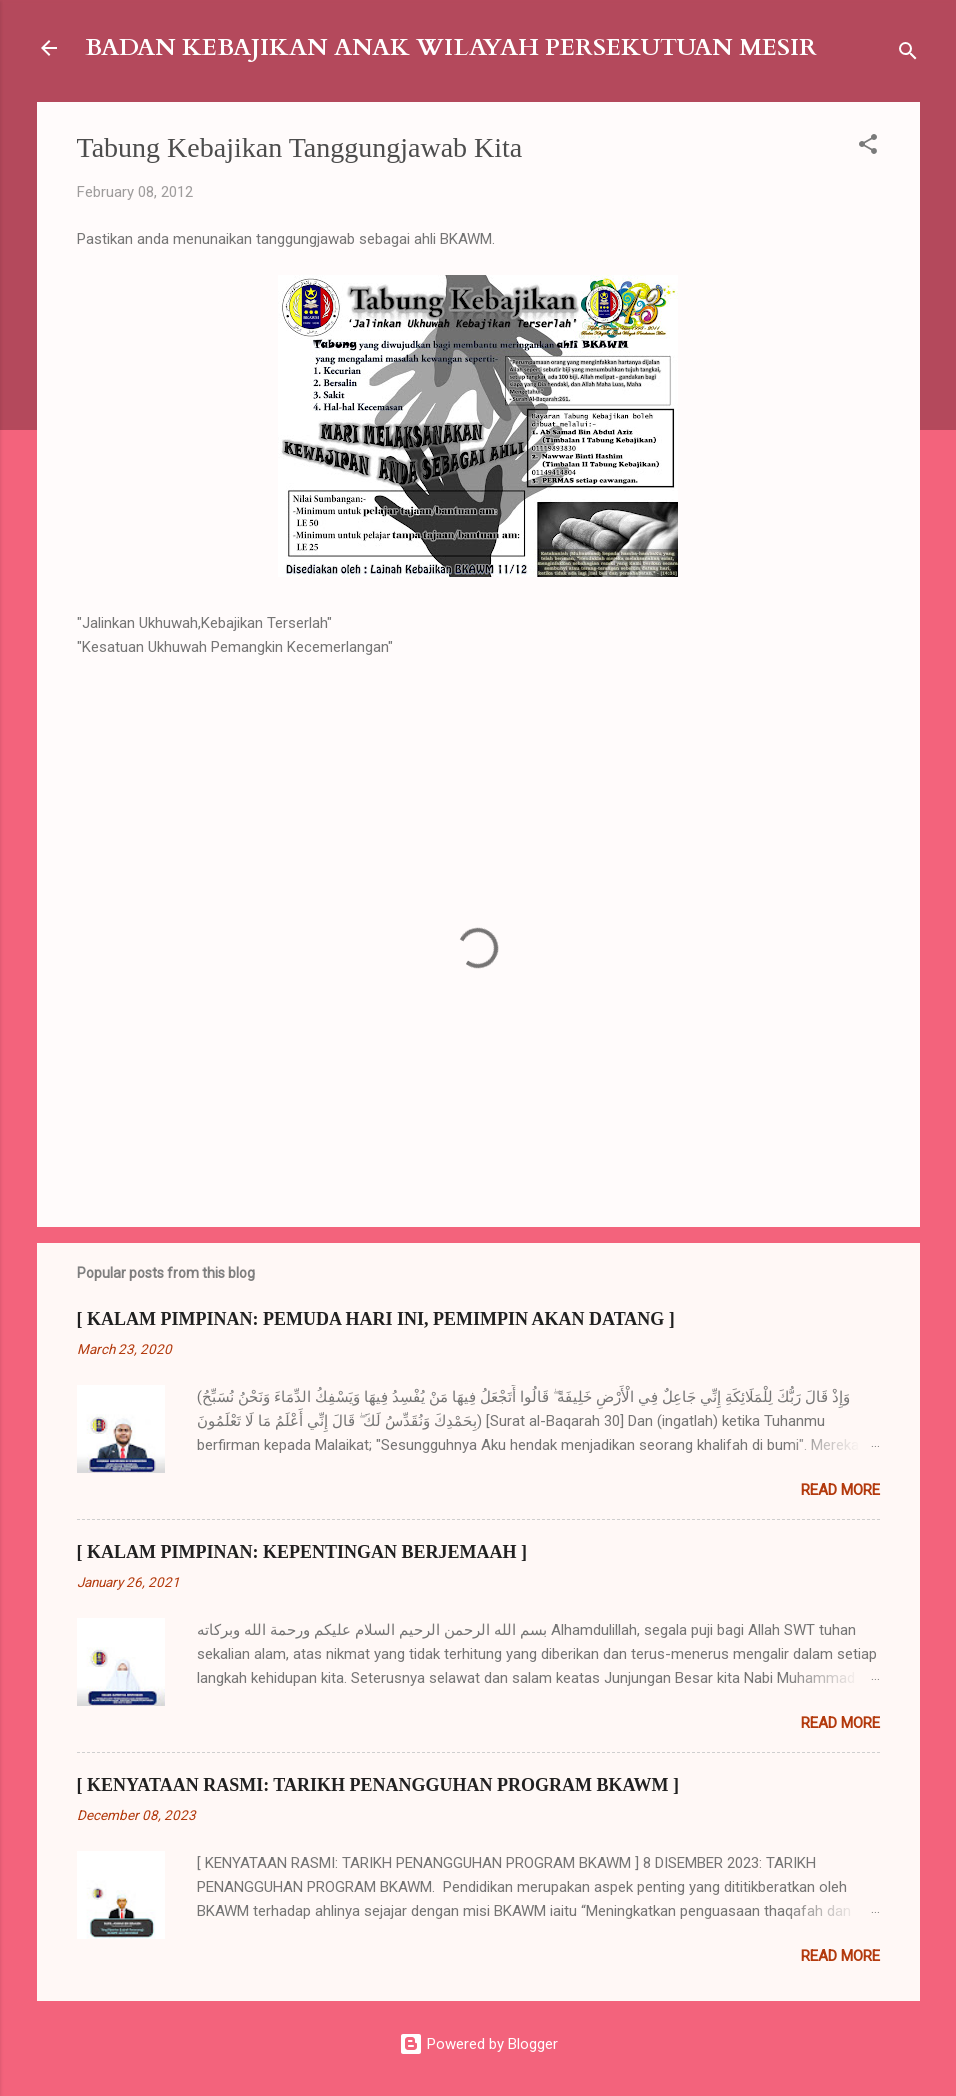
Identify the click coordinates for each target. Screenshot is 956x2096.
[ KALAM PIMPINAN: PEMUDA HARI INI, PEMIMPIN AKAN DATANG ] (376, 1319)
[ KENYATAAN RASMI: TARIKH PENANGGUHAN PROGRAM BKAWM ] (378, 1785)
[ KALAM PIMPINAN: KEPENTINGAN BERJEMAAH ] (302, 1552)
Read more (840, 1490)
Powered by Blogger (478, 2044)
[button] (868, 147)
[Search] (908, 54)
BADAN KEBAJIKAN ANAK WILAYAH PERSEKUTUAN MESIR (451, 47)
